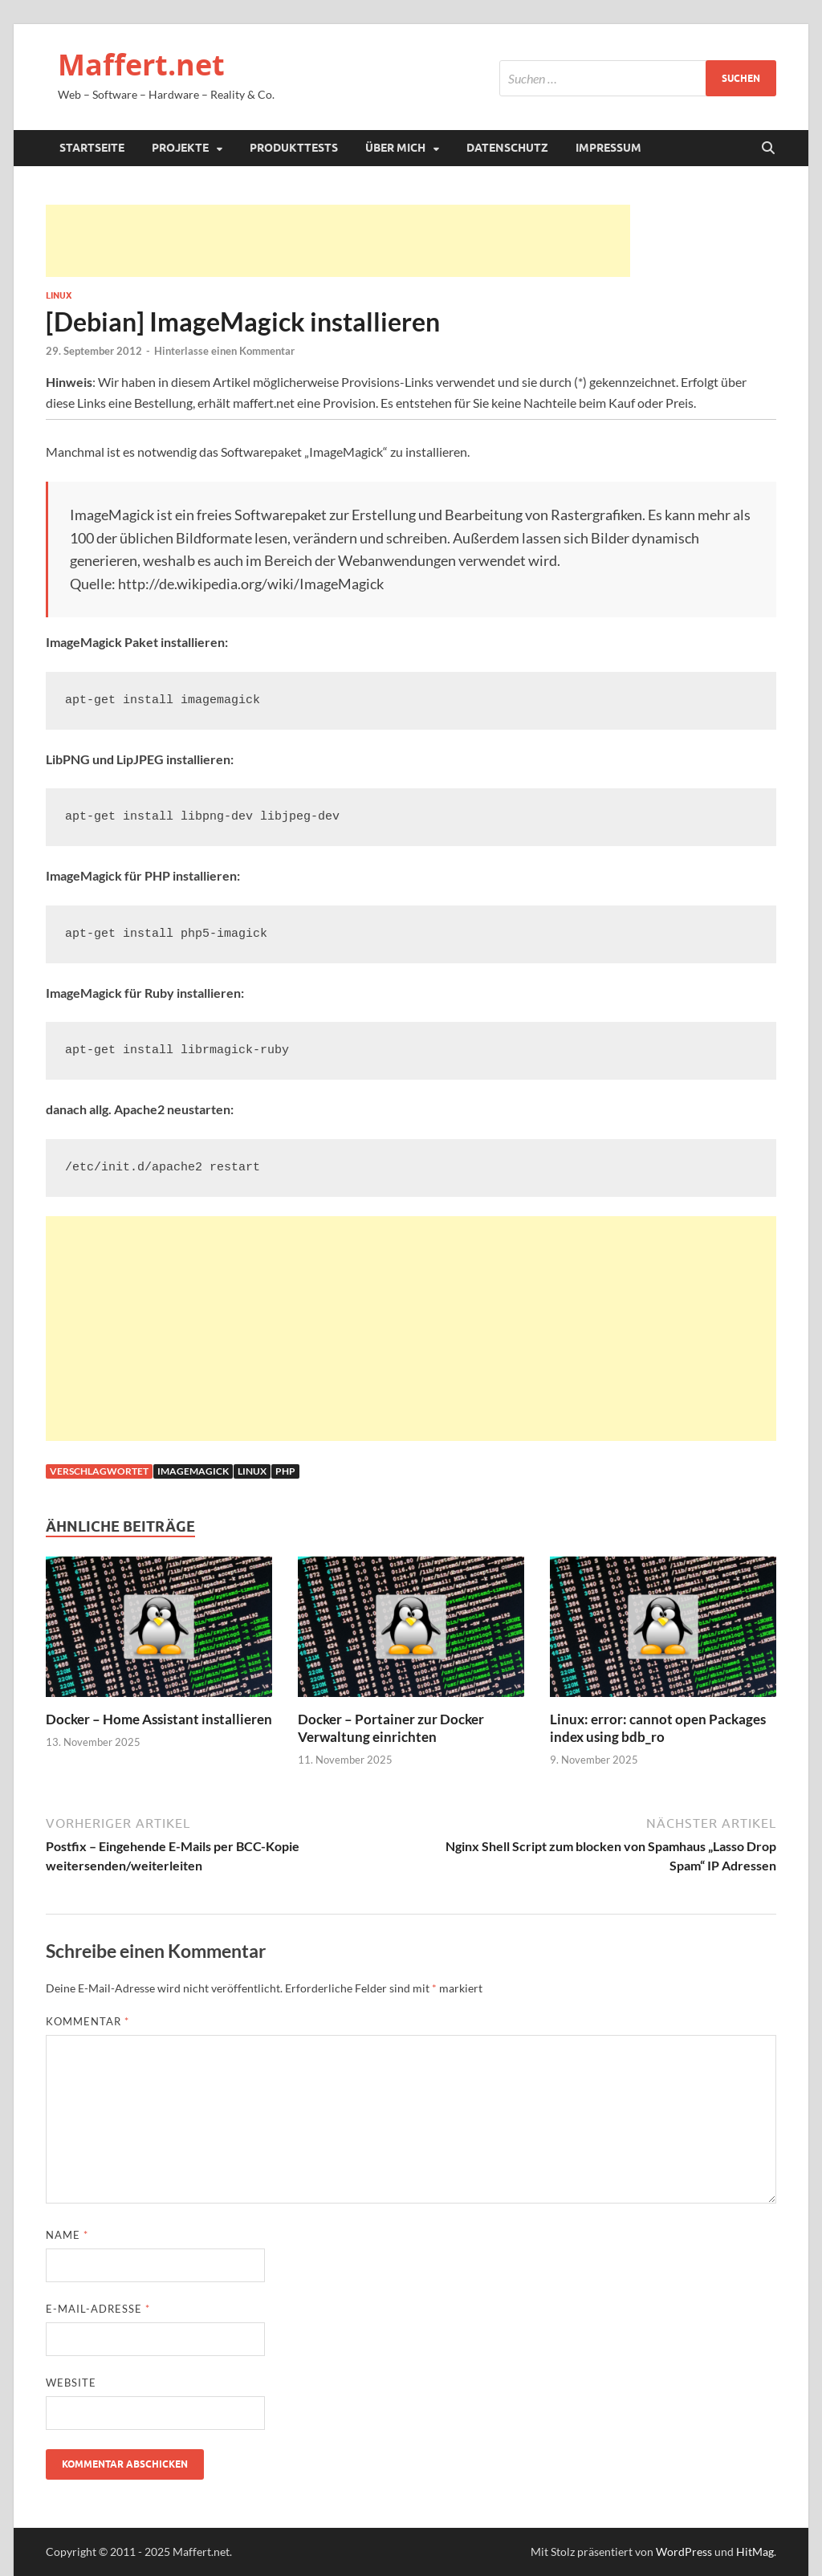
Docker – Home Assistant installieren (159, 1719)
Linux (58, 295)
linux (252, 1471)
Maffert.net (141, 64)
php (285, 1471)
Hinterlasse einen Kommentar (224, 350)
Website (71, 2382)
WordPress (684, 2551)
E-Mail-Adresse (98, 2308)
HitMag (755, 2551)
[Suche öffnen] (768, 148)
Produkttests (294, 147)
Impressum (608, 147)
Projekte (180, 147)
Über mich (395, 147)
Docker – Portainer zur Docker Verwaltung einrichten (391, 1728)
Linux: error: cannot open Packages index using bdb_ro (658, 1728)
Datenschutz (507, 147)
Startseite (91, 147)
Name (67, 2234)
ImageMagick (193, 1471)
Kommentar (87, 2021)
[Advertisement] (338, 241)
